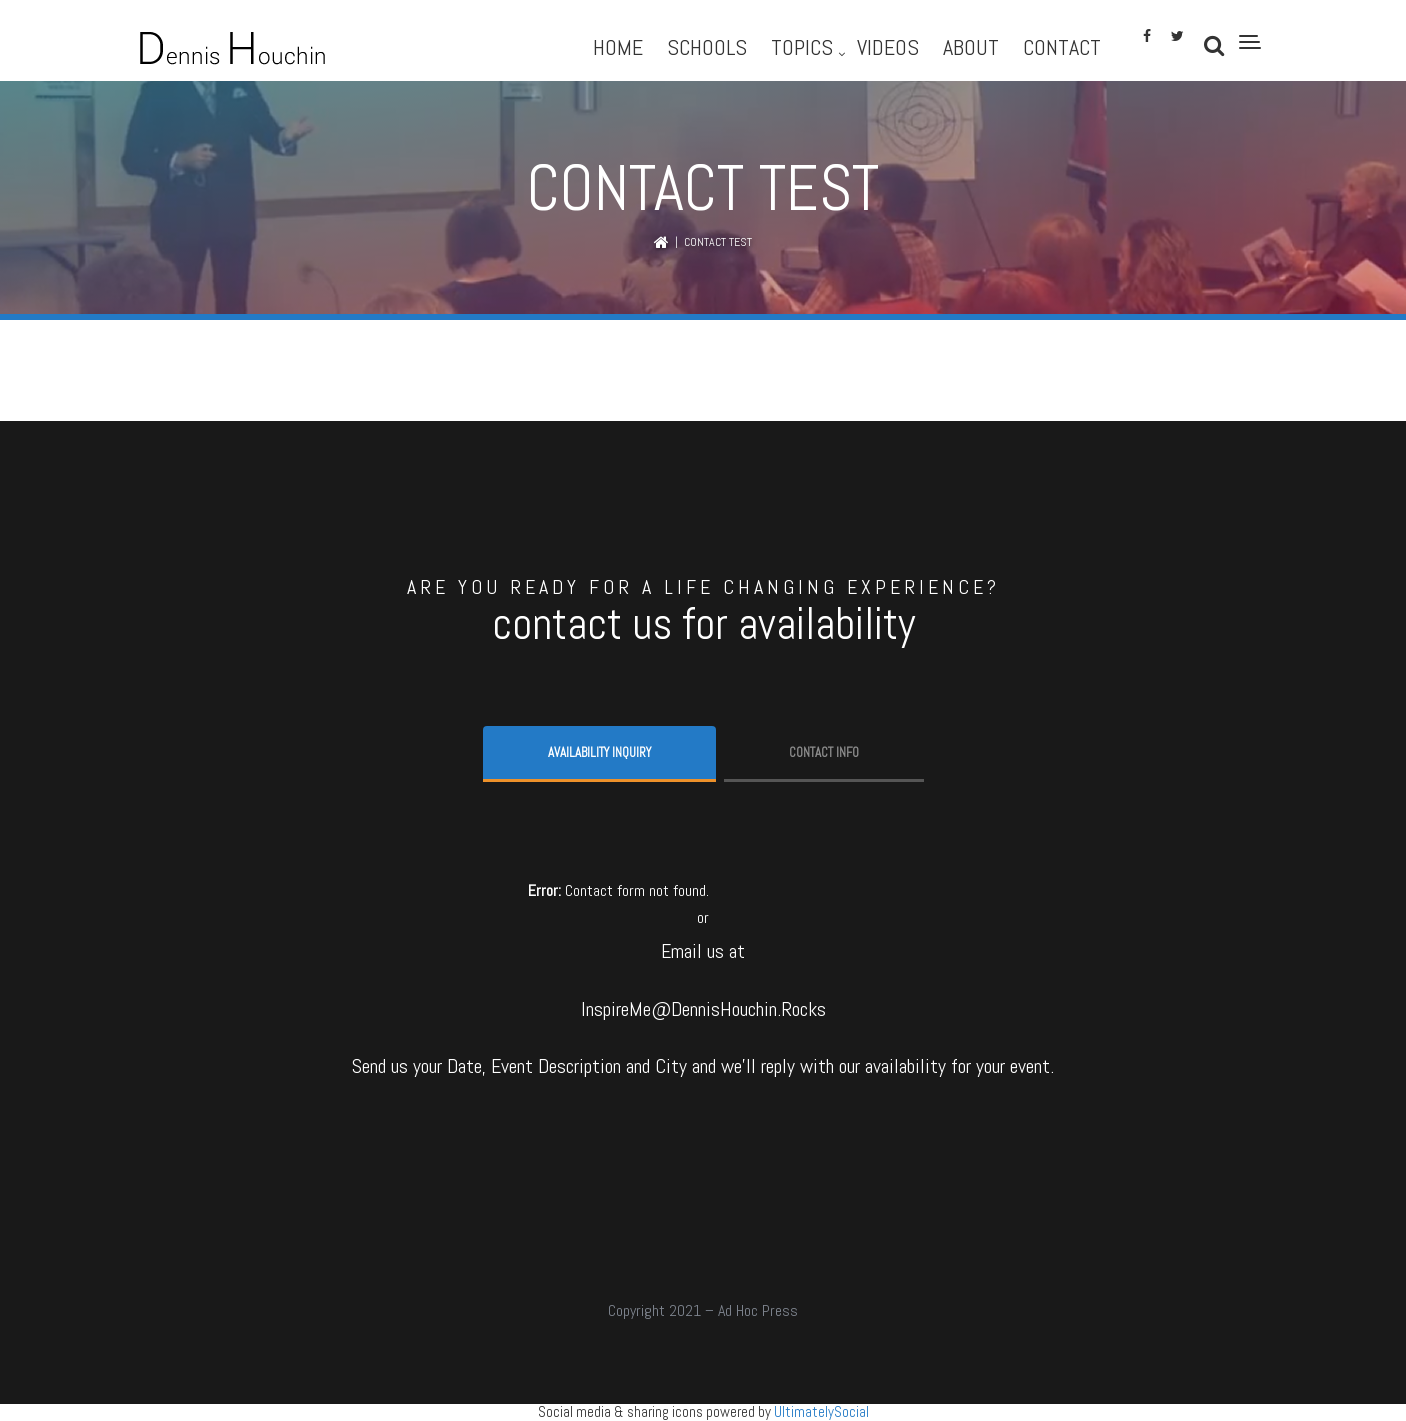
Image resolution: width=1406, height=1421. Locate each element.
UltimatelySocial (821, 1411)
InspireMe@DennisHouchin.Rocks (703, 1009)
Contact (1062, 47)
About (971, 47)
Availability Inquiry (599, 752)
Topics (802, 47)
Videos (888, 47)
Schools (707, 47)
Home (618, 47)
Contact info (824, 752)
